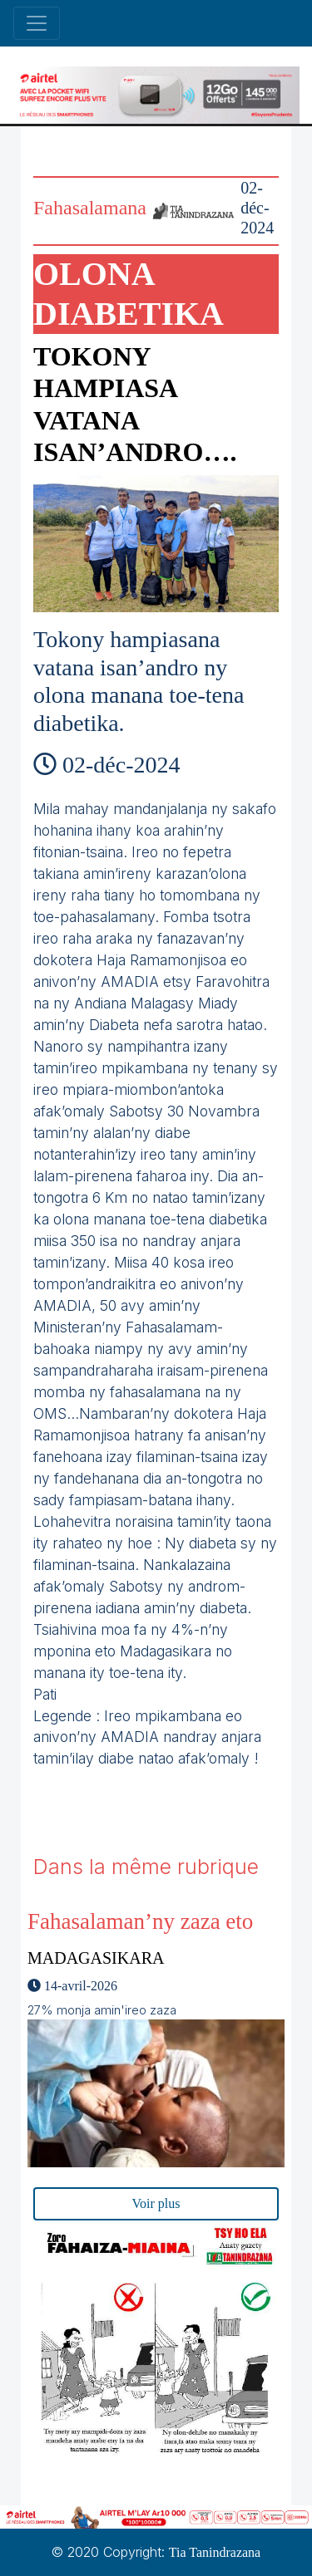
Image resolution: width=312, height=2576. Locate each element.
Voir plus (156, 2203)
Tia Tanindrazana (214, 2552)
